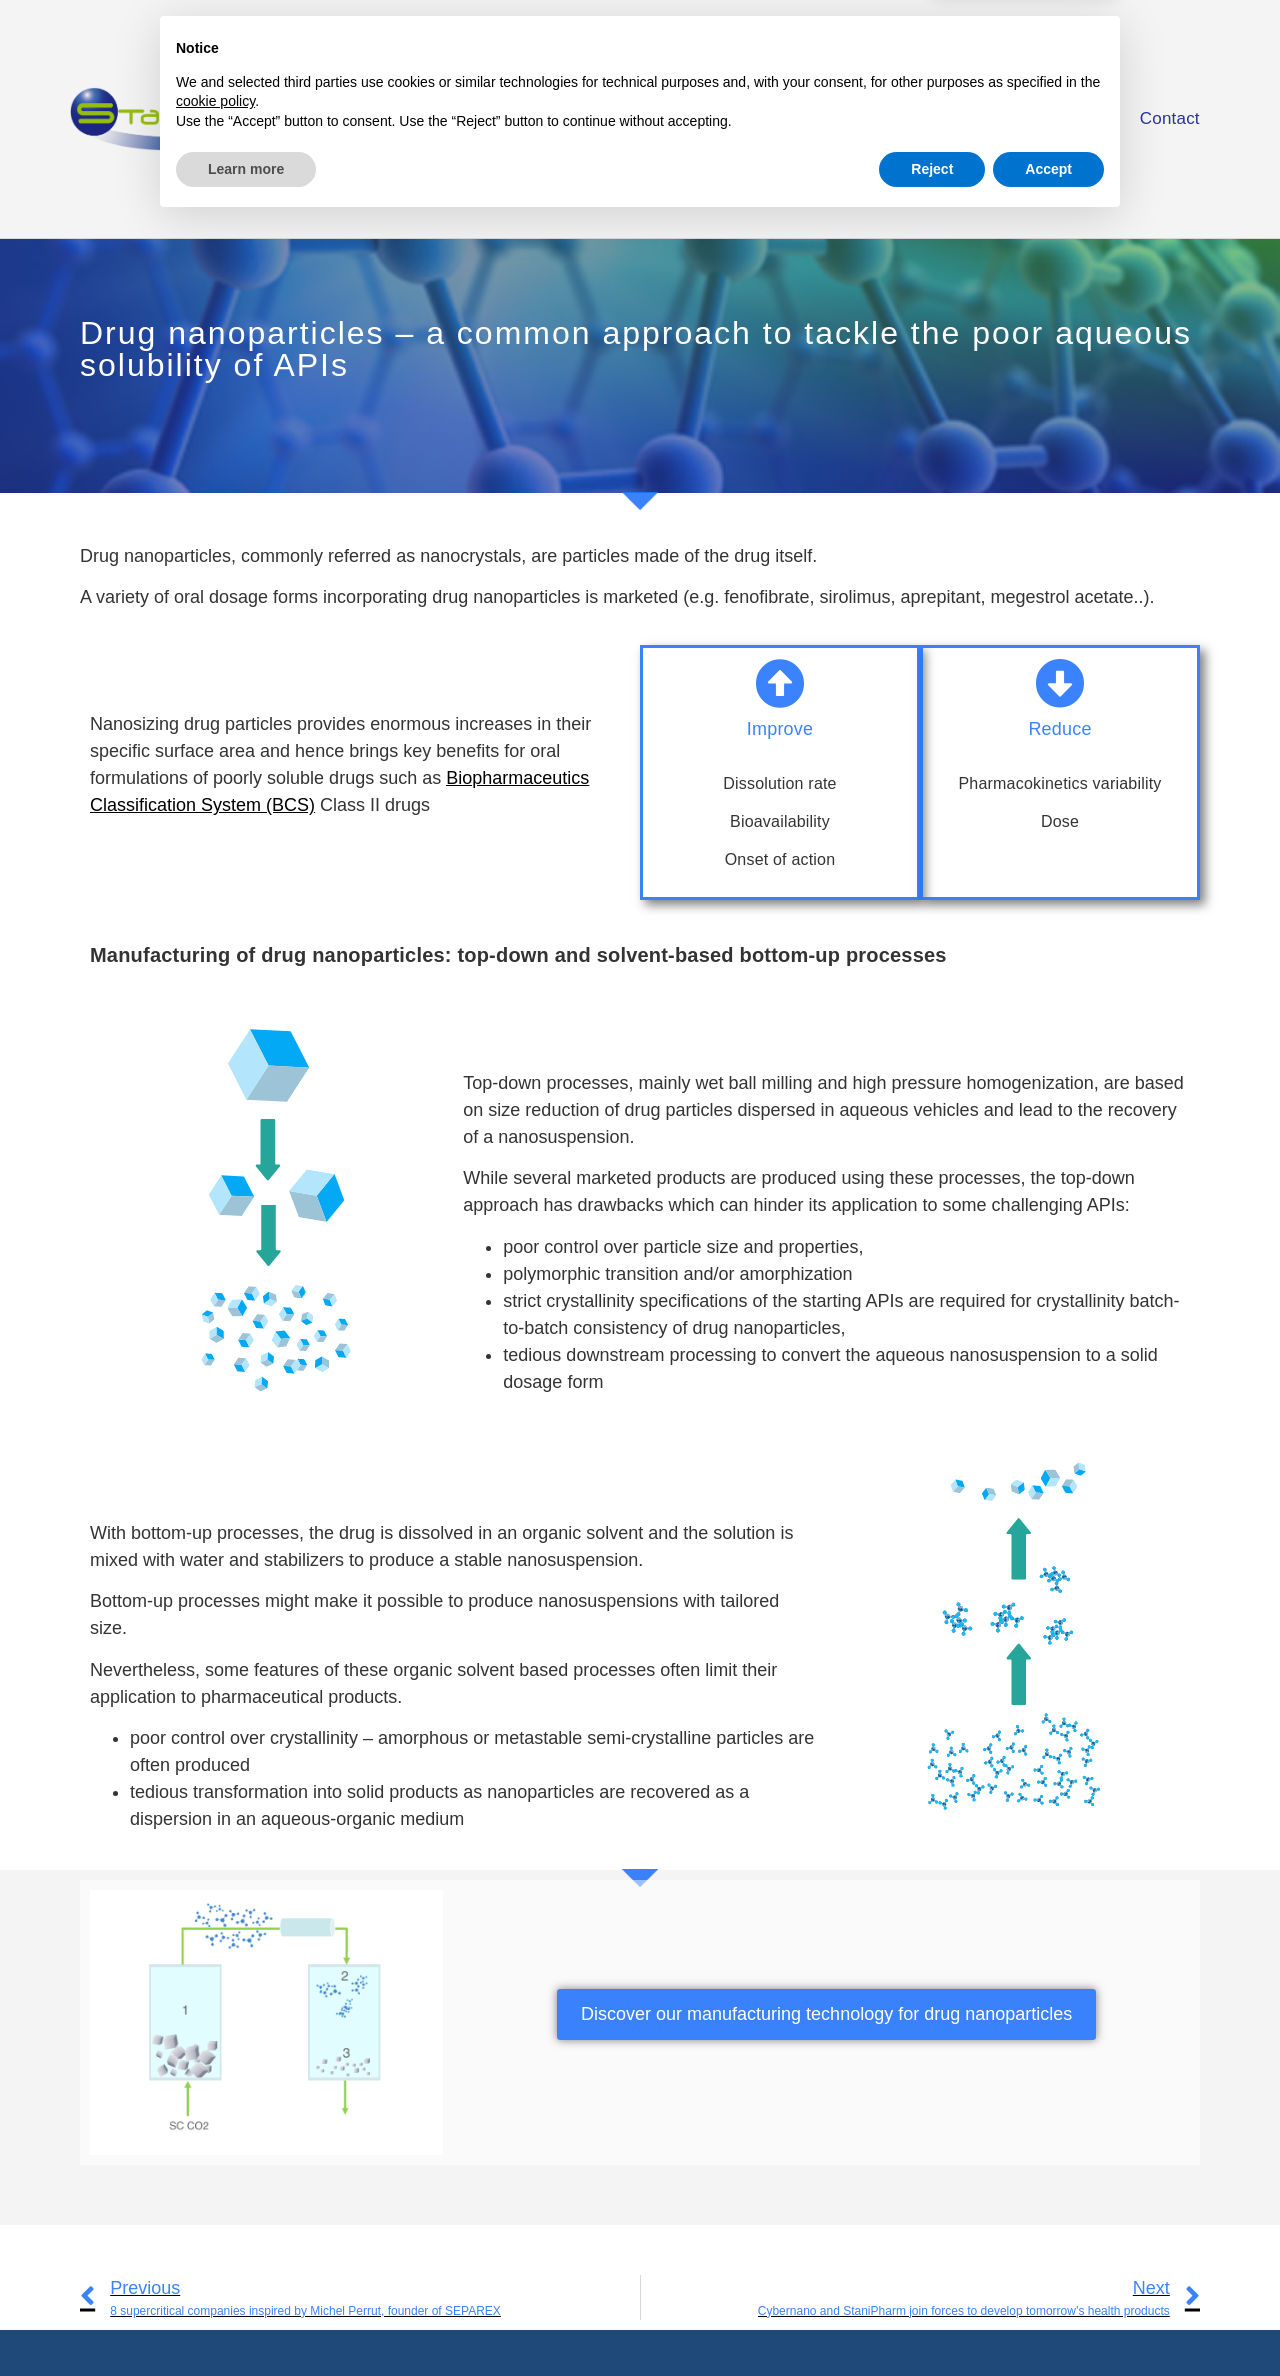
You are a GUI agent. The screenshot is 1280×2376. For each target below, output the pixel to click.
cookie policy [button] (215, 2254)
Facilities (981, 118)
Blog (1077, 118)
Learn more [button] (246, 2321)
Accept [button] (1048, 2321)
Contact (1170, 118)
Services (730, 118)
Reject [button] (932, 2321)
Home (629, 118)
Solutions (855, 119)
